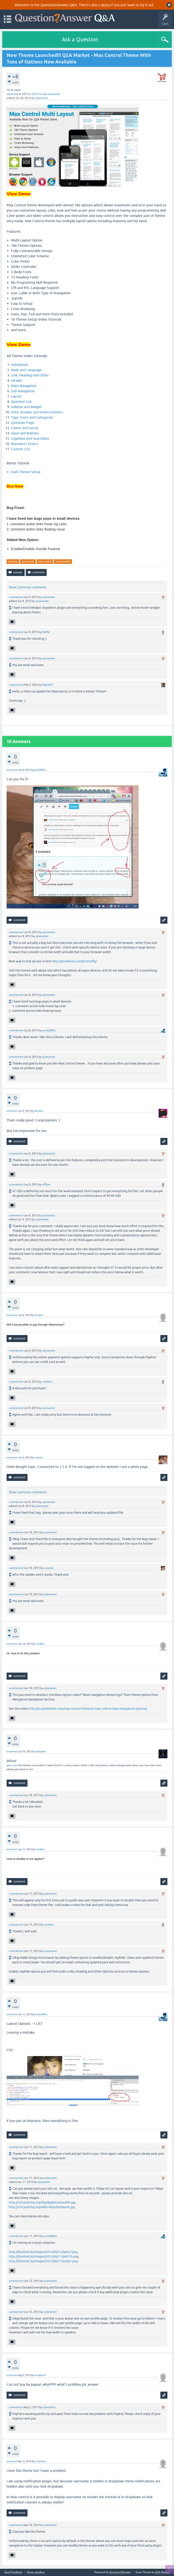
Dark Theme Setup (25, 472)
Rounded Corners (24, 444)
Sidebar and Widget (26, 407)
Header (16, 380)
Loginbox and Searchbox (30, 438)
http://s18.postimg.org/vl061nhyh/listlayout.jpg (42, 2207)
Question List (21, 401)
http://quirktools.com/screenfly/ (74, 961)
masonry (12, 561)
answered (12, 769)
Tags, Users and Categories (32, 417)
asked (10, 94)
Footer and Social (24, 428)
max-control (44, 561)
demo (105, 5)
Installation (19, 365)
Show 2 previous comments (28, 587)
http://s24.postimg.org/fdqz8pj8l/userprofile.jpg (42, 2202)
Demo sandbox (36, 2572)
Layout (16, 396)
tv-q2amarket (63, 561)
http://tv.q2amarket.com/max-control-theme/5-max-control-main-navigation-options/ (88, 1708)
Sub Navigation (23, 391)
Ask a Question (80, 39)
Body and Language (26, 370)
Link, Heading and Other (30, 375)
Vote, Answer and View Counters (37, 412)
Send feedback (13, 2572)
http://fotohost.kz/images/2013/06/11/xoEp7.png (43, 2261)
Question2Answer (120, 2572)
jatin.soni (12, 1765)
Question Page (22, 423)
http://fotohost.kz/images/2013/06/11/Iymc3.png (43, 2252)
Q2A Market (162, 2572)
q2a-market (28, 561)
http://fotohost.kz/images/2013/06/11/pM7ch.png (44, 2256)
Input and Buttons (25, 433)
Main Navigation (24, 386)
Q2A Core (37, 94)
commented (16, 597)
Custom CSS (20, 449)
